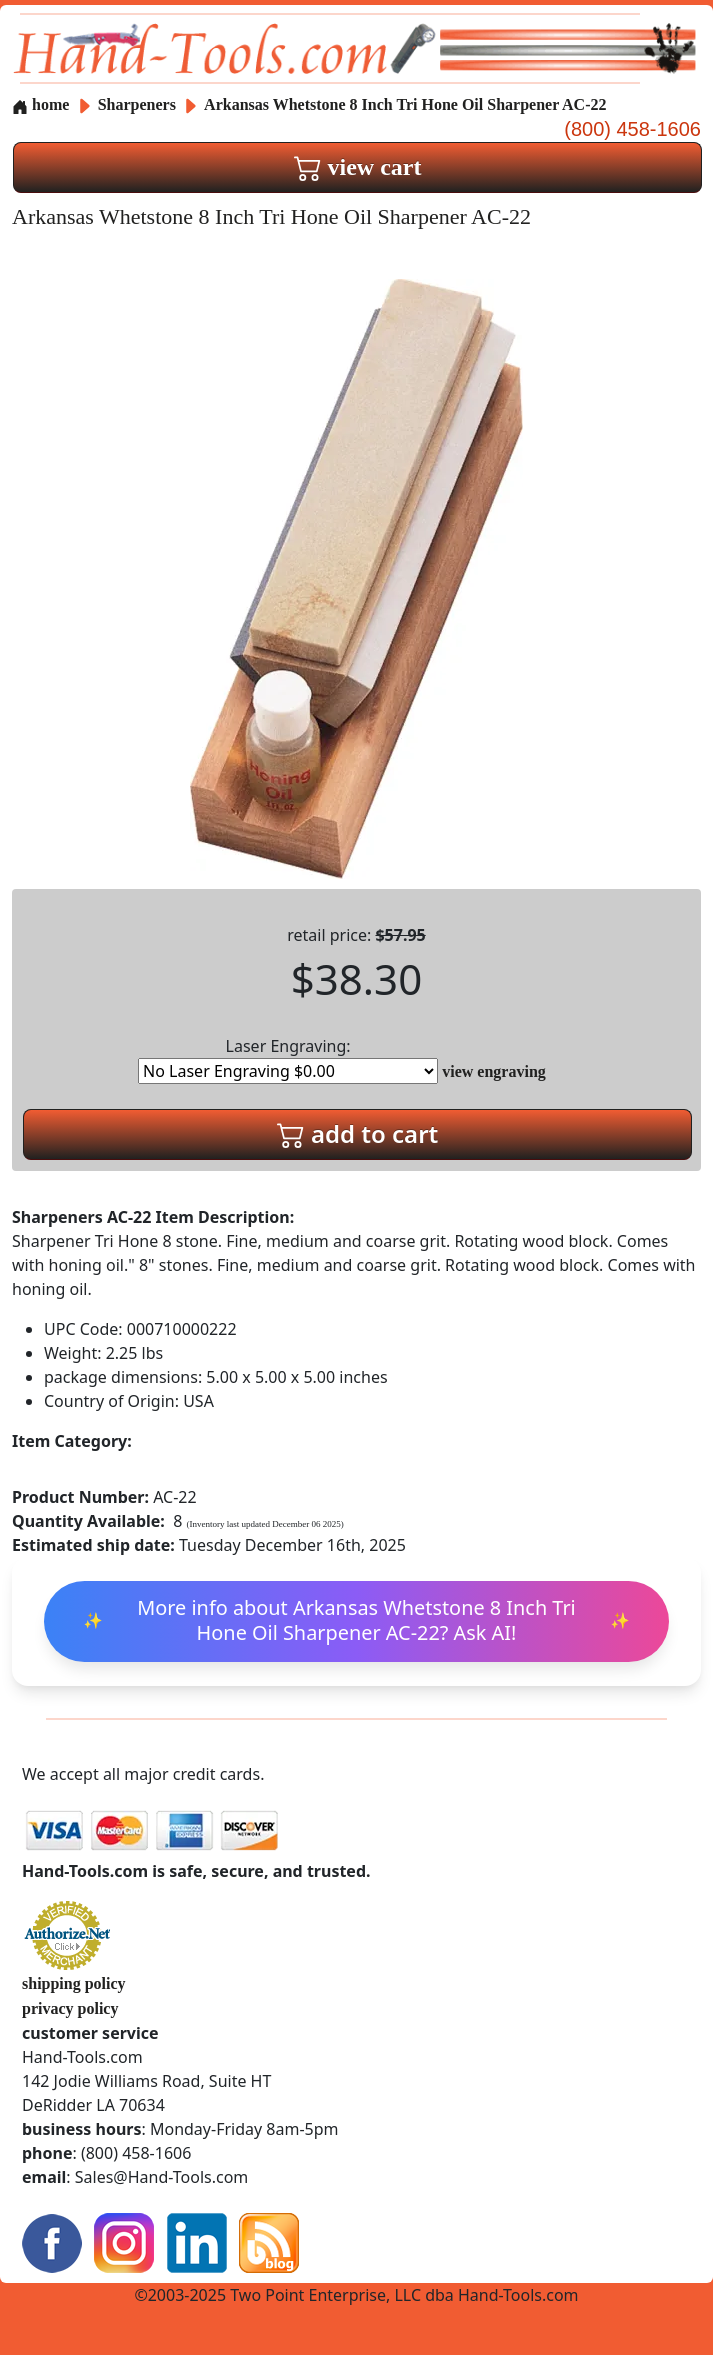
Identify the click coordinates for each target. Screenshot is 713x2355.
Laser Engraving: (288, 1059)
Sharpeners (139, 104)
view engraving (494, 1071)
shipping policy (74, 1983)
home (40, 104)
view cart (358, 167)
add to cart (358, 1133)
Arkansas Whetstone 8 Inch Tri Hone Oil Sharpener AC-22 (405, 104)
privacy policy (70, 2008)
